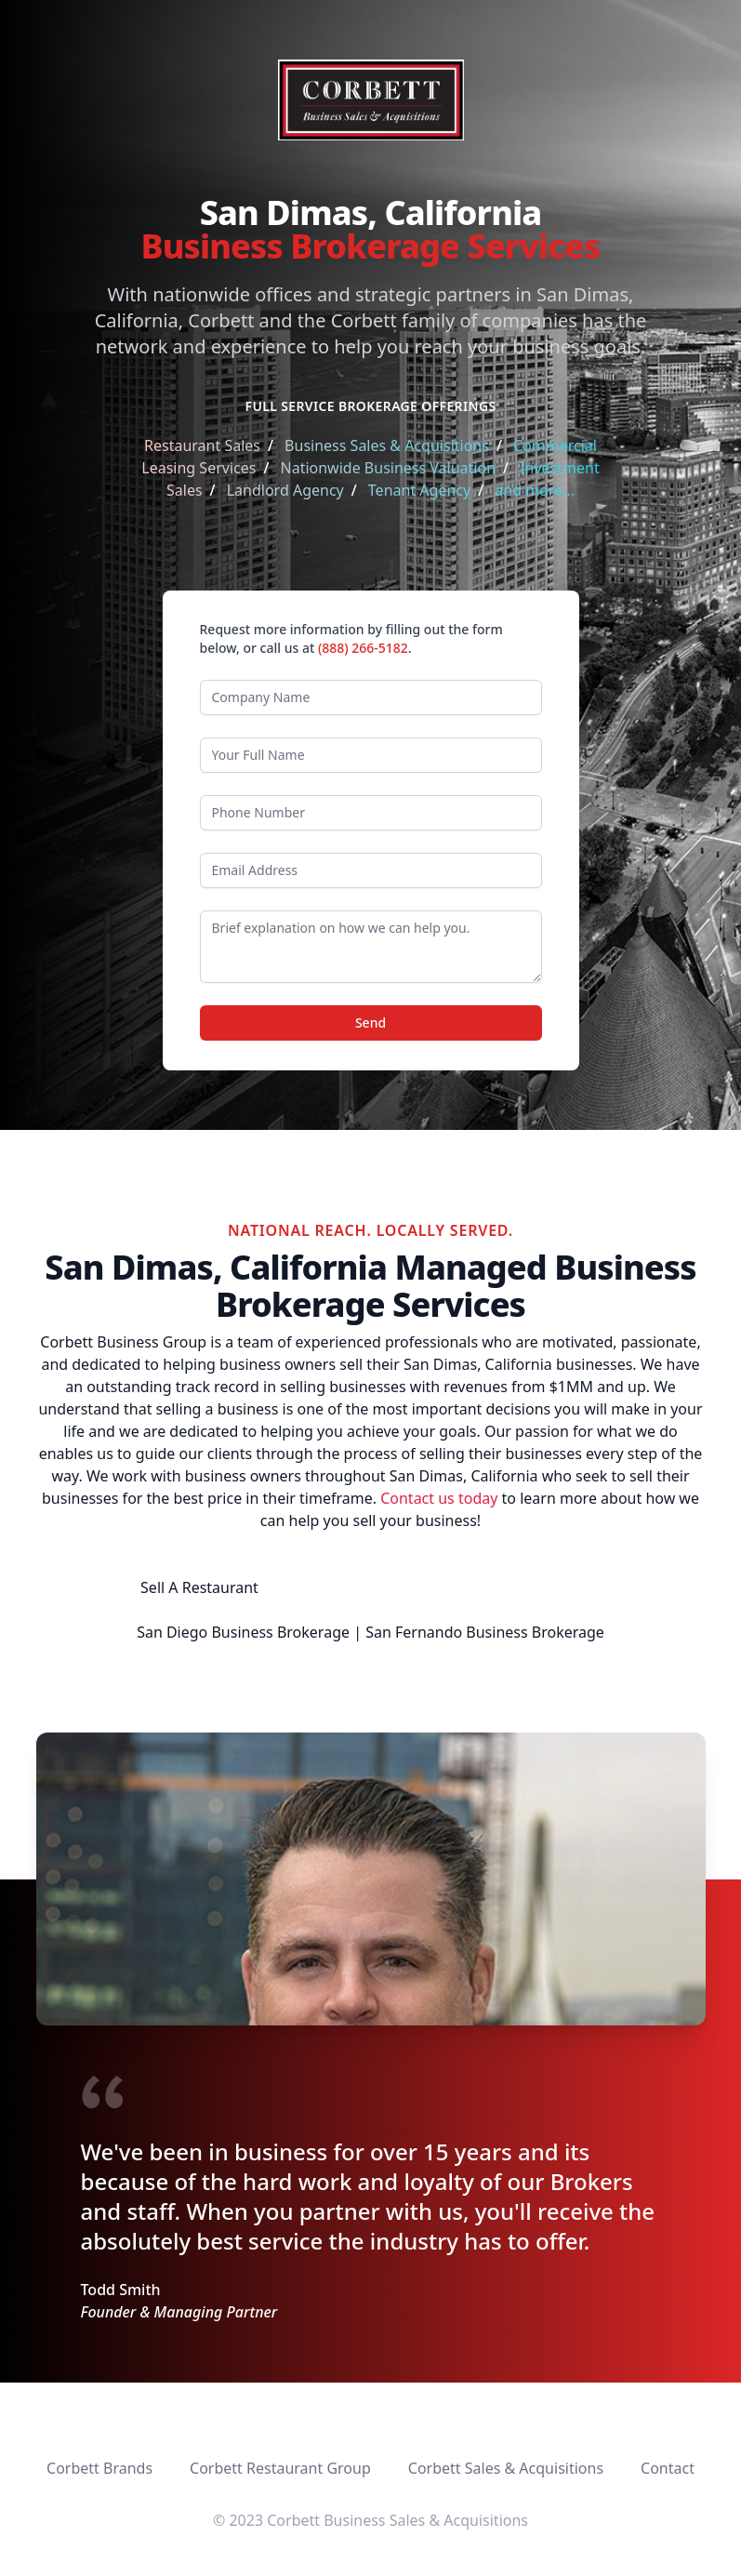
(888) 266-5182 (363, 648)
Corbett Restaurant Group (280, 2468)
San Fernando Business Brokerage (484, 1632)
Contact (668, 2468)
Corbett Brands (99, 2468)
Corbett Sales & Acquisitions (505, 2468)
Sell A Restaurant (199, 1587)
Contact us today (438, 1498)
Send (370, 1022)
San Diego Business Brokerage (243, 1632)
